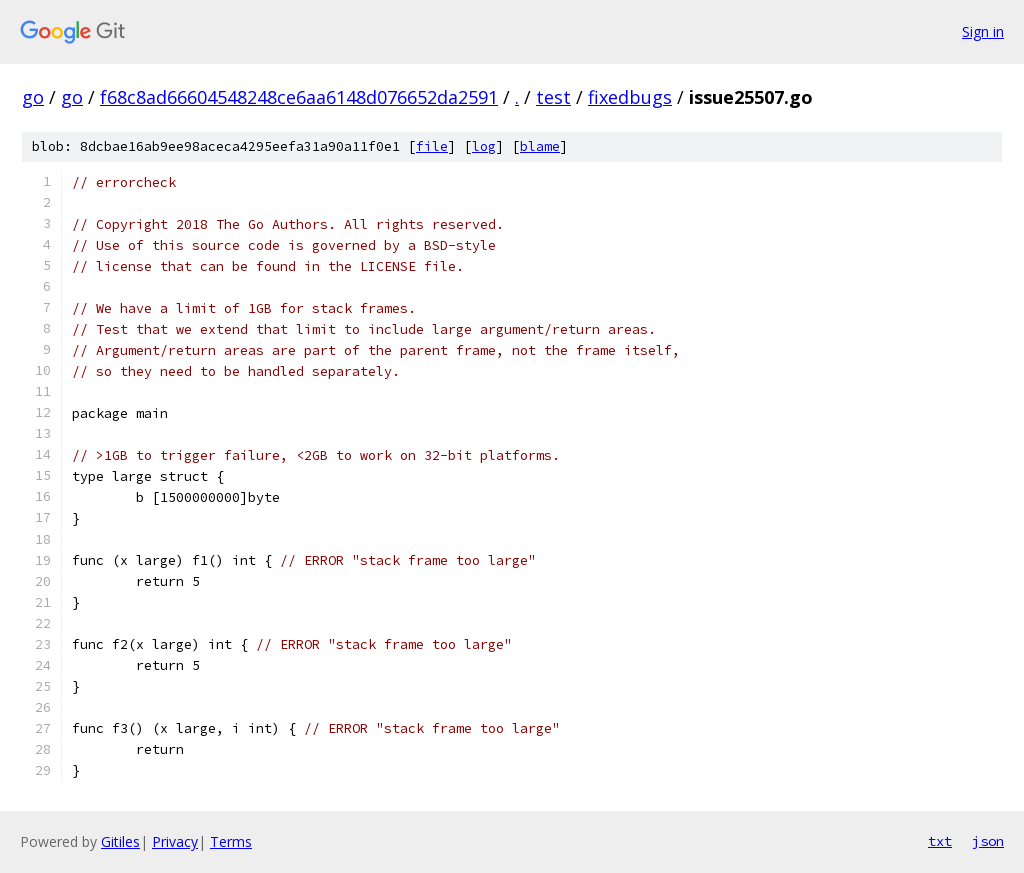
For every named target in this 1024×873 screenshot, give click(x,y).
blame (540, 146)
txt (940, 841)
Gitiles (120, 841)
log (484, 146)
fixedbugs (630, 97)
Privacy (175, 841)
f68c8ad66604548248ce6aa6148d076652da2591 (299, 97)
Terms (231, 841)
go (33, 97)
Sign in (983, 31)
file (432, 146)
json (988, 841)
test (553, 97)
